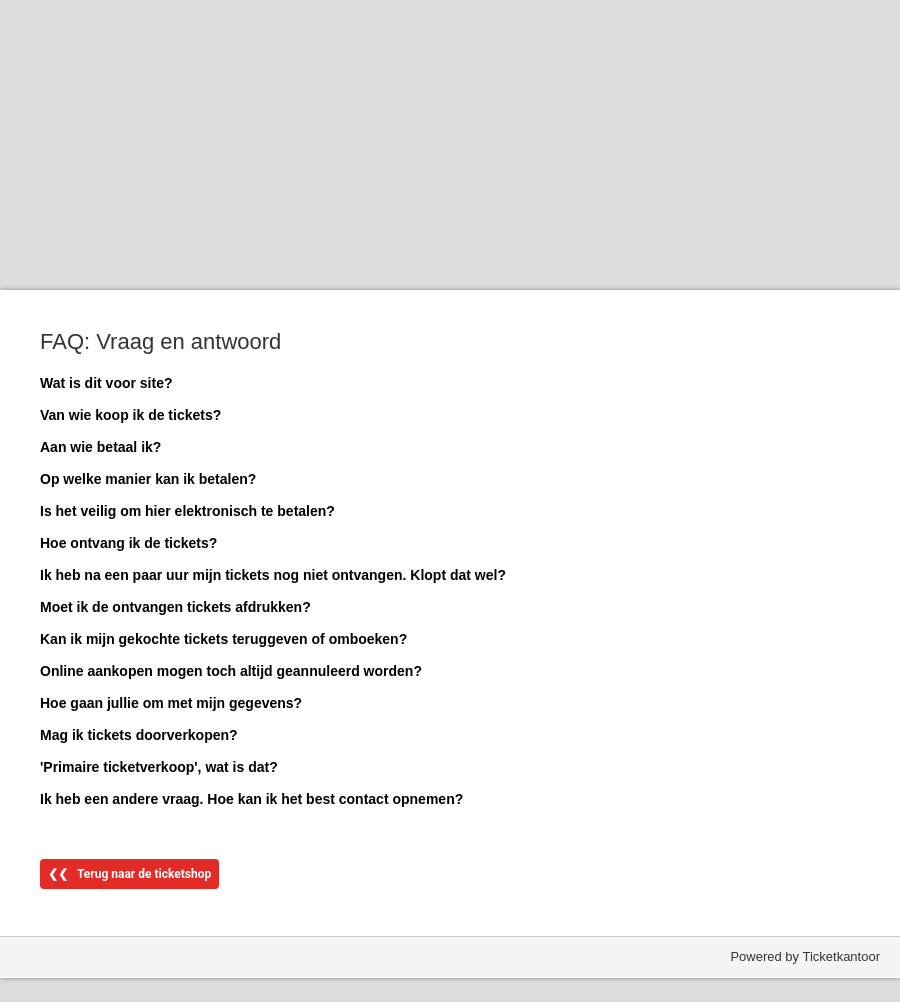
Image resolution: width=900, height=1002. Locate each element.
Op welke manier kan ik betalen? (148, 479)
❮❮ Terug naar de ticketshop (129, 874)
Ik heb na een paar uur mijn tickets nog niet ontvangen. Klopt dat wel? (273, 575)
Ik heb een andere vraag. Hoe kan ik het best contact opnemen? (251, 799)
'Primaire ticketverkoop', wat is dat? (159, 767)
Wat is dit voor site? (106, 383)
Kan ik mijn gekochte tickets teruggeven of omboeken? (223, 639)
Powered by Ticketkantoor (805, 956)
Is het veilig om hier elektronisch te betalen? (187, 511)
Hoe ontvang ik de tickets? (128, 543)
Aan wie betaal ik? (100, 447)
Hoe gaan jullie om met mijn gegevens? (171, 703)
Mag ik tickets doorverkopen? (139, 735)
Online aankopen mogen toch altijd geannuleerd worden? (231, 671)
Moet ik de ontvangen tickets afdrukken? (175, 607)
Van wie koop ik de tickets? (130, 415)
